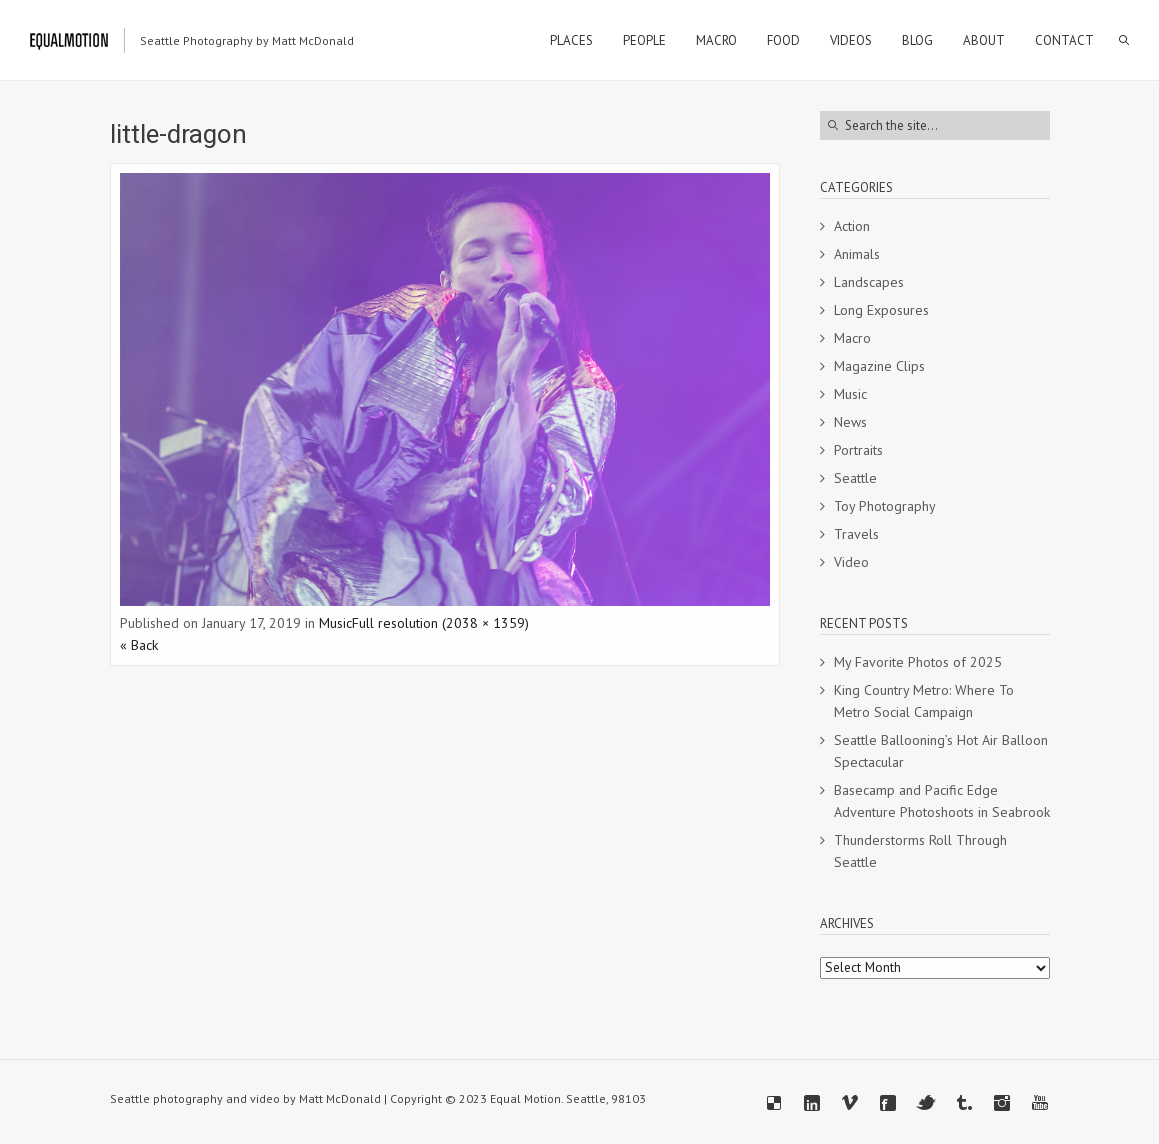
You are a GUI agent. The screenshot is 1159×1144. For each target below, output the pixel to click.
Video (851, 562)
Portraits (858, 450)
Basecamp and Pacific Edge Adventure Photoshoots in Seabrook (942, 801)
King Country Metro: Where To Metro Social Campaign (924, 701)
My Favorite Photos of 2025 (918, 662)
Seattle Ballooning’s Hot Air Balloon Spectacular (941, 751)
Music (335, 623)
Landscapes (869, 282)
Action (852, 226)
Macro (852, 338)
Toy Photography (885, 506)
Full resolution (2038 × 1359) (440, 623)
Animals (857, 254)
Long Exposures (881, 310)
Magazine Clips (879, 366)
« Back (139, 645)
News (850, 422)
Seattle (855, 478)
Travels (856, 534)
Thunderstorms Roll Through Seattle (920, 851)
